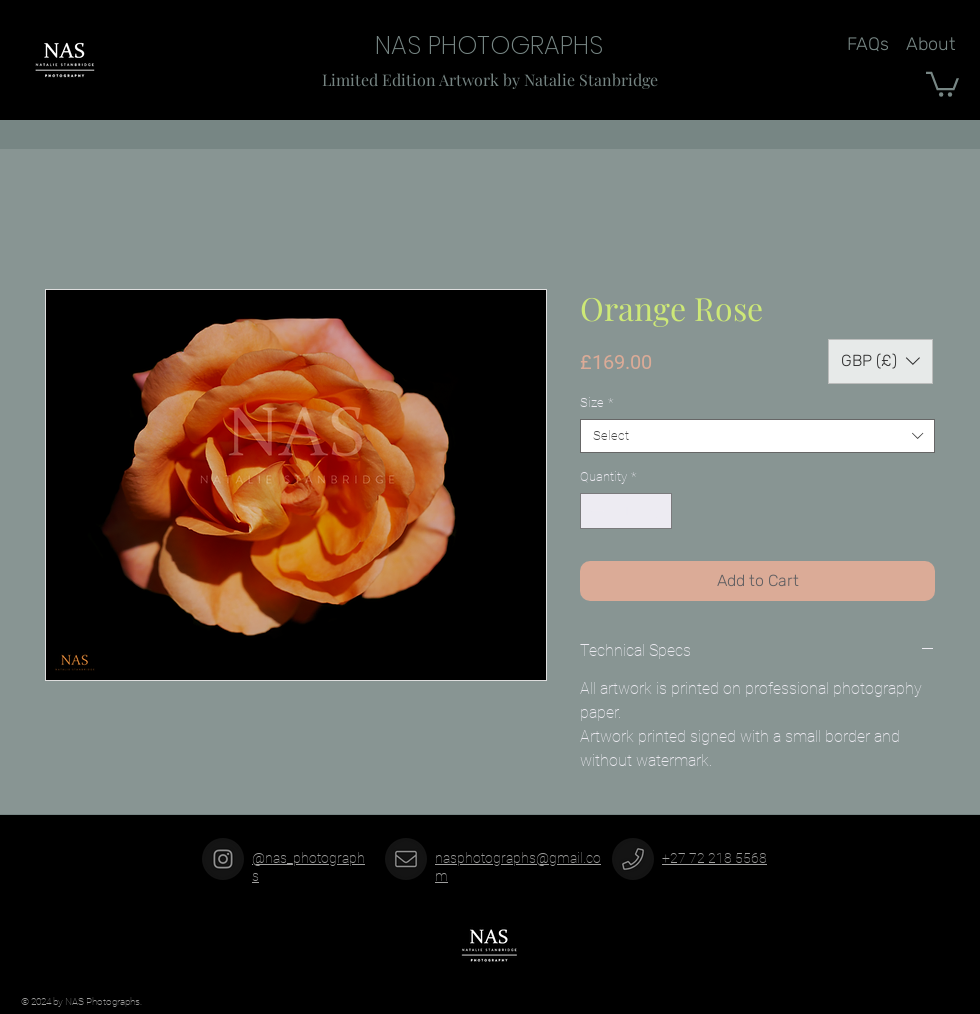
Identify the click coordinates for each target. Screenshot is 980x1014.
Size (596, 402)
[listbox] (880, 361)
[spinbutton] (626, 511)
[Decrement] (595, 511)
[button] (942, 83)
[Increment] (658, 511)
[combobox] (757, 436)
